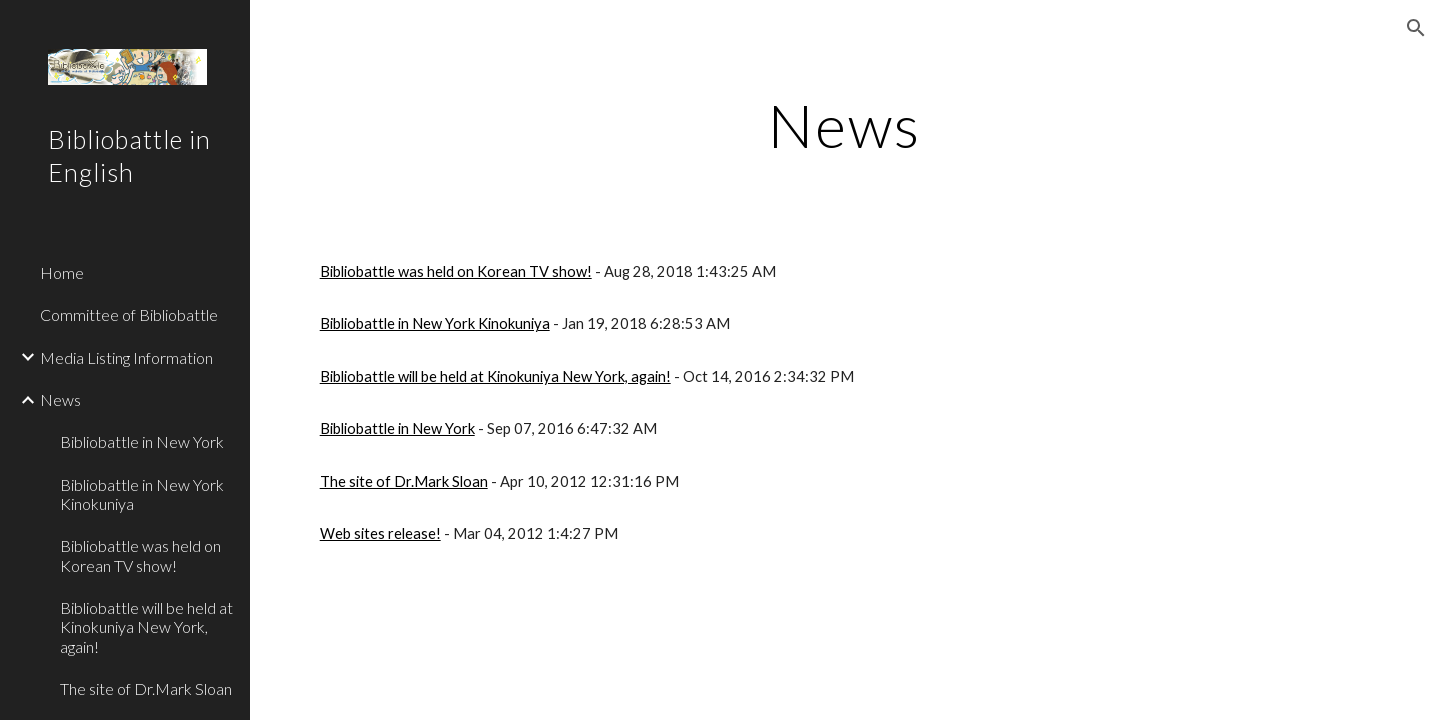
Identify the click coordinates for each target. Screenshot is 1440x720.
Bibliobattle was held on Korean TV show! (456, 271)
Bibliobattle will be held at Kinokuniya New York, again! (495, 376)
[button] (1416, 28)
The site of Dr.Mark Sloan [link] (146, 688)
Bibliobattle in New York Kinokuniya (435, 323)
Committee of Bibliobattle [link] (129, 314)
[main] (845, 125)
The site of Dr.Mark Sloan (404, 481)
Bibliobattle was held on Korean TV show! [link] (140, 555)
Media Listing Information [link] (126, 357)
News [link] (60, 399)
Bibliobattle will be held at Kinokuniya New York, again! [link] (146, 627)
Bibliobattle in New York (397, 428)
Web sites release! (380, 533)
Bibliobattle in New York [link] (142, 441)
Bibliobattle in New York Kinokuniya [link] (142, 494)
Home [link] (62, 272)
